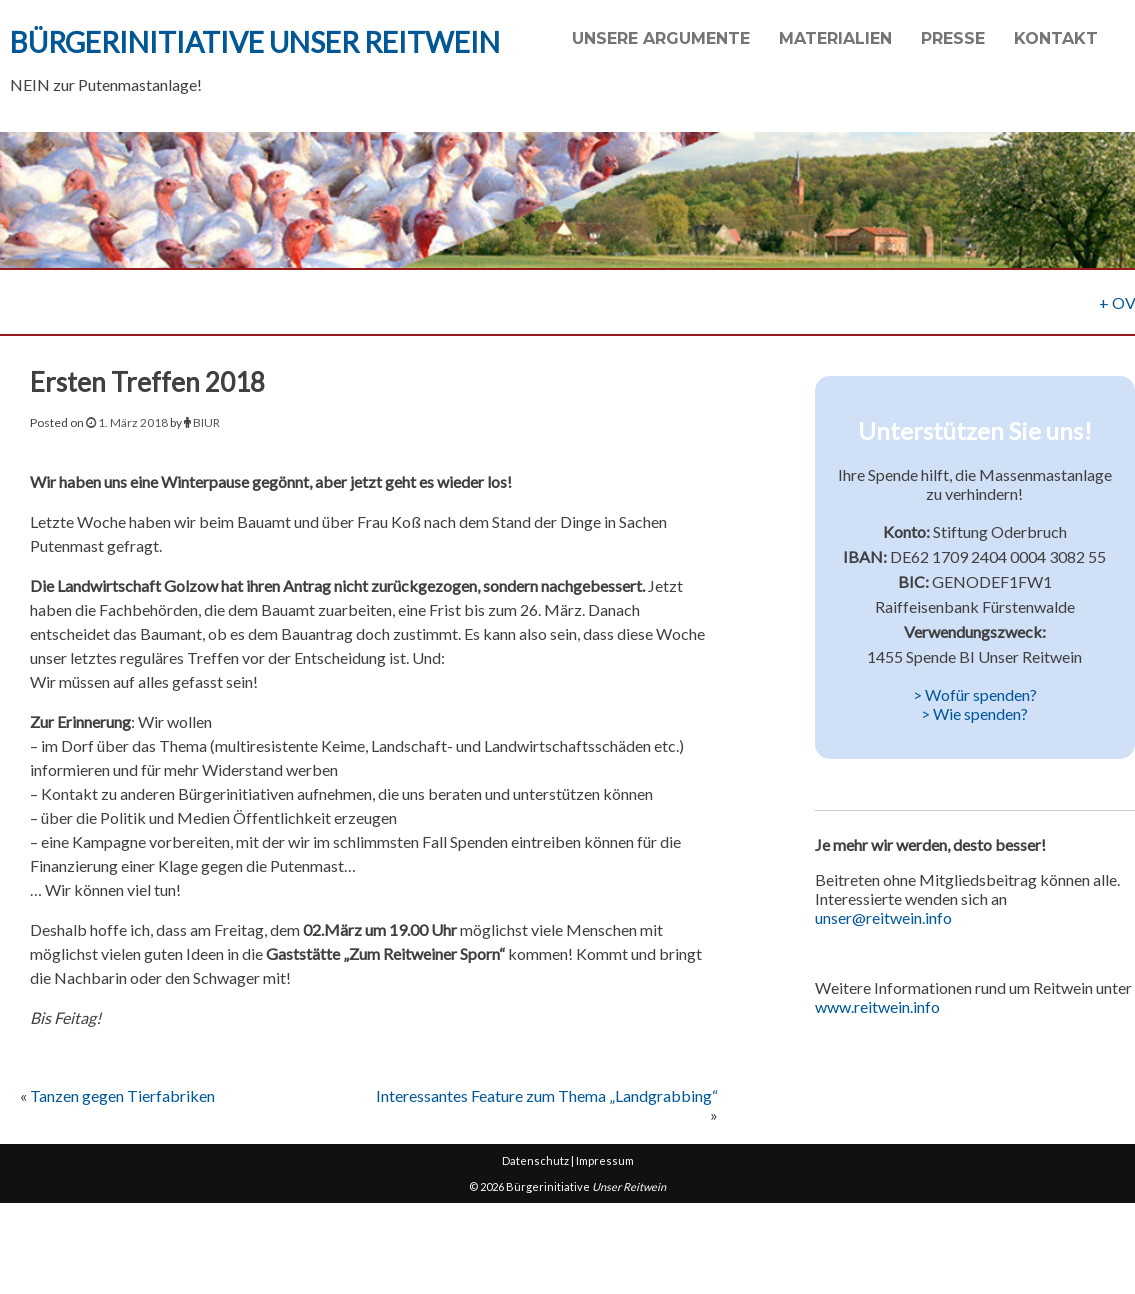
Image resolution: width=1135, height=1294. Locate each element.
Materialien (835, 38)
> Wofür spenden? (975, 694)
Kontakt (1056, 38)
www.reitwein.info (877, 1006)
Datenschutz (535, 1160)
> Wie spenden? (974, 713)
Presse (953, 38)
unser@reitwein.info (883, 917)
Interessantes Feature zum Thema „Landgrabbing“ (547, 1095)
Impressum (605, 1160)
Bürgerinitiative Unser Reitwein (255, 42)
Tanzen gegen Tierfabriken (122, 1095)
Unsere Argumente (661, 38)
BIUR (206, 422)
